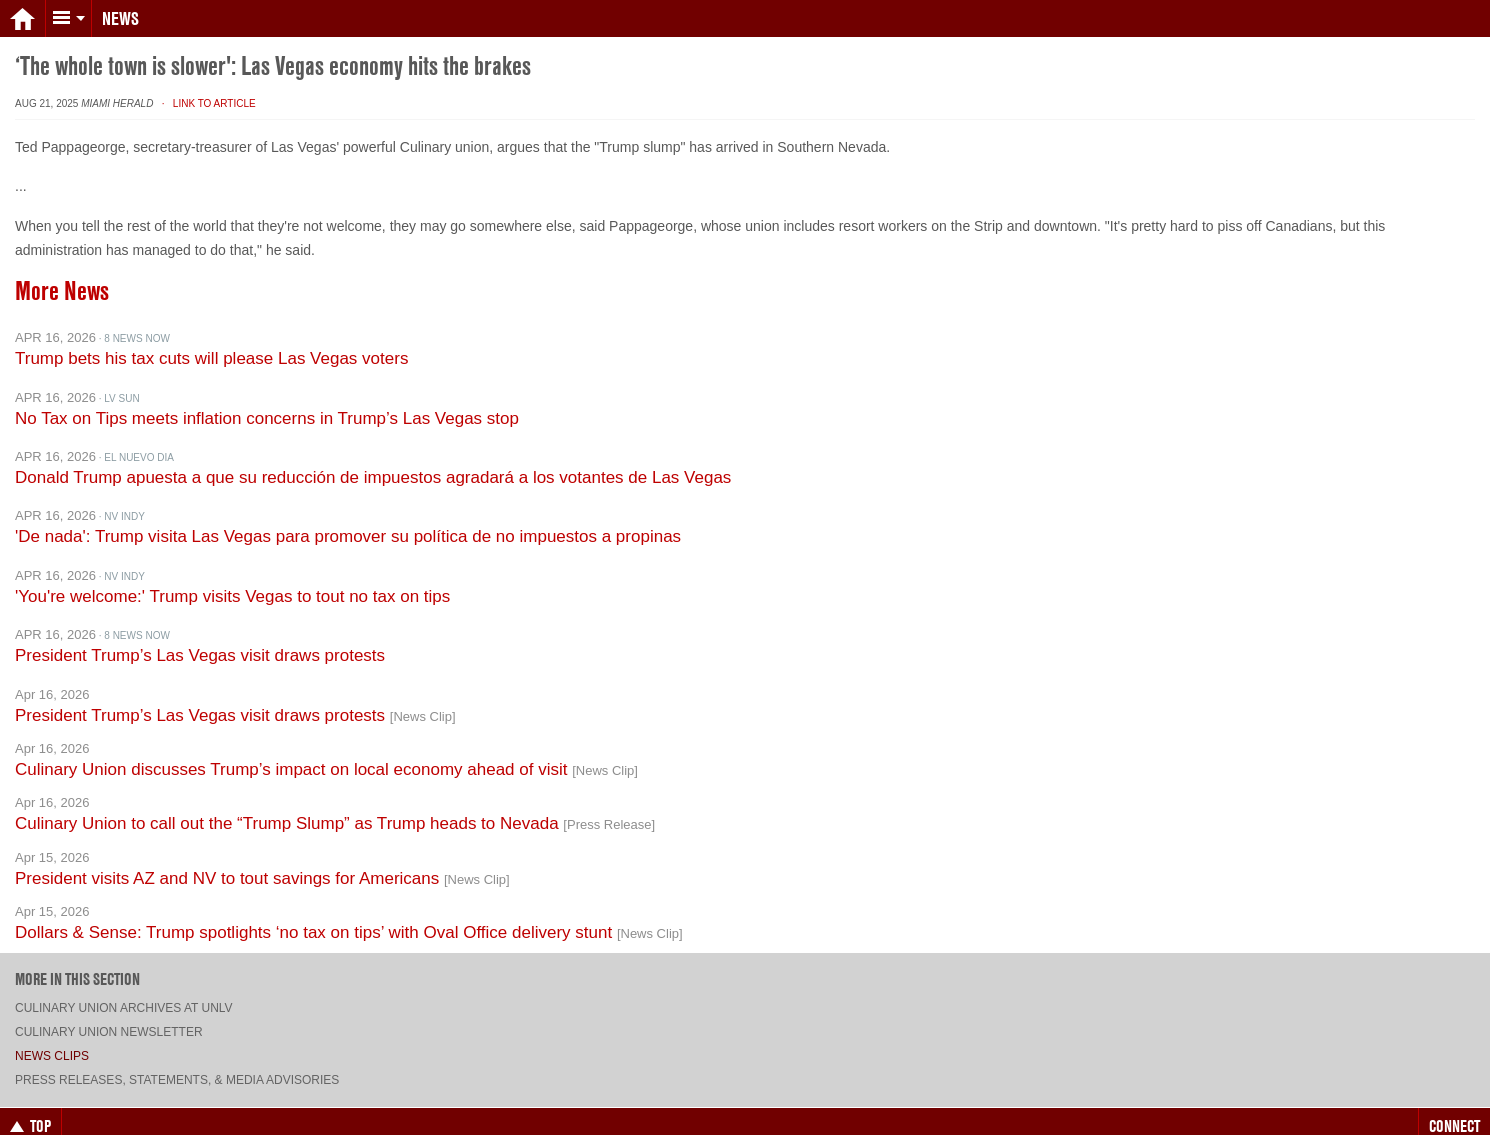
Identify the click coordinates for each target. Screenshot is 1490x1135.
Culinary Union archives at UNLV (124, 991)
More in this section (77, 962)
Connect (1454, 1109)
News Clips (52, 1039)
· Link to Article (205, 86)
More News (62, 274)
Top (30, 1109)
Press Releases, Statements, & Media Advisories (177, 1063)
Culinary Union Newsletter (109, 1015)
